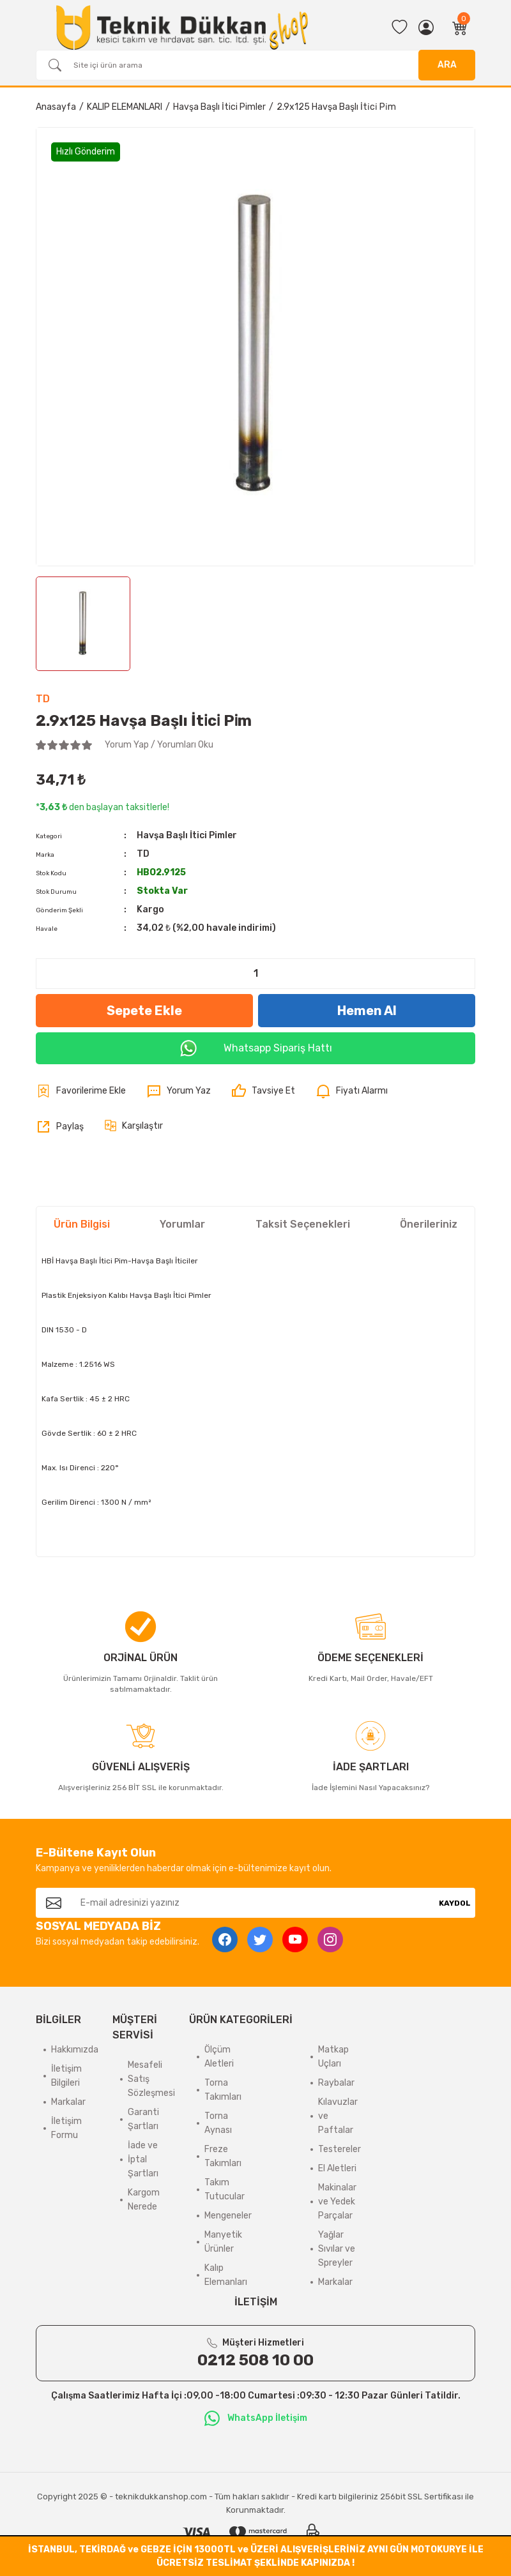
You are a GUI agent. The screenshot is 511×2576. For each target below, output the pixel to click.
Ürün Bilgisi (82, 1224)
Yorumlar (182, 1224)
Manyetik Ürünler (223, 2241)
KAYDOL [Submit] (455, 1903)
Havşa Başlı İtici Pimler (187, 835)
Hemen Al (367, 1010)
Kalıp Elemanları (225, 2275)
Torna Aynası (218, 2123)
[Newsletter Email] (253, 1902)
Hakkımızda (74, 2049)
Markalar (68, 2102)
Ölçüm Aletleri (219, 2056)
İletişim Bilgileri (66, 2075)
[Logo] (182, 27)
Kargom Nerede (144, 2199)
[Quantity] (255, 973)
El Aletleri (337, 2168)
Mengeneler (228, 2215)
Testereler (339, 2149)
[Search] (255, 65)
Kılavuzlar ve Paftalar (338, 2116)
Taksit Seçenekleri (303, 1224)
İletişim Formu (66, 2128)
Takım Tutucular (224, 2189)
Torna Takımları (222, 2089)
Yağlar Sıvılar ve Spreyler (336, 2248)
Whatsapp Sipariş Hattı (255, 1048)
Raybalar (336, 2082)
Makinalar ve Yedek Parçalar (337, 2201)
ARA (447, 64)
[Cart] (460, 27)
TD (43, 699)
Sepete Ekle (144, 1010)
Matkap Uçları (333, 2056)
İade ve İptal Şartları (143, 2159)
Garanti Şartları (143, 2119)
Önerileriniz (428, 1224)
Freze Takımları (222, 2156)
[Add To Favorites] (81, 1091)
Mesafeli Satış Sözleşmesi (151, 2079)
